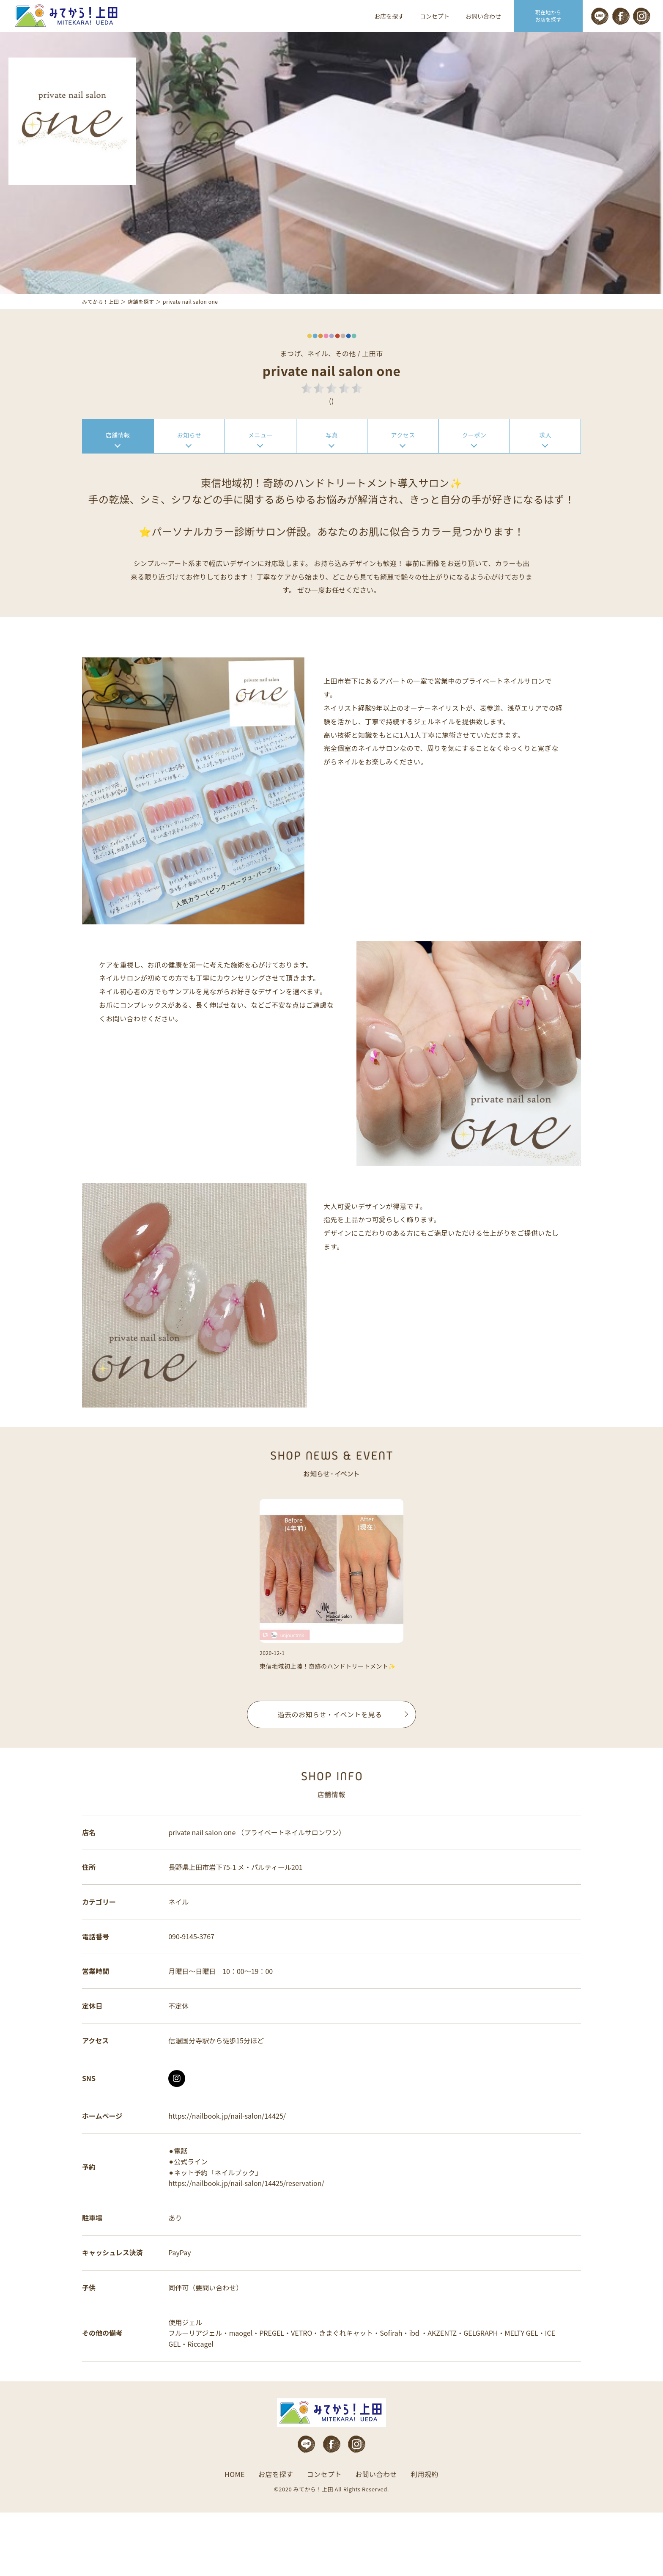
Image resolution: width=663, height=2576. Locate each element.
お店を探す (389, 16)
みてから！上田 (100, 323)
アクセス (403, 458)
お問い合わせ (483, 16)
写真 (332, 458)
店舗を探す (141, 323)
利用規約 (424, 2538)
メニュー (260, 458)
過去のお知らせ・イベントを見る (329, 1745)
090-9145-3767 (193, 1978)
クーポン (474, 458)
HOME (235, 2538)
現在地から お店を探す (548, 16)
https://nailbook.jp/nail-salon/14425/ (229, 2167)
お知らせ (189, 458)
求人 (545, 458)
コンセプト (434, 16)
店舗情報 (118, 458)
